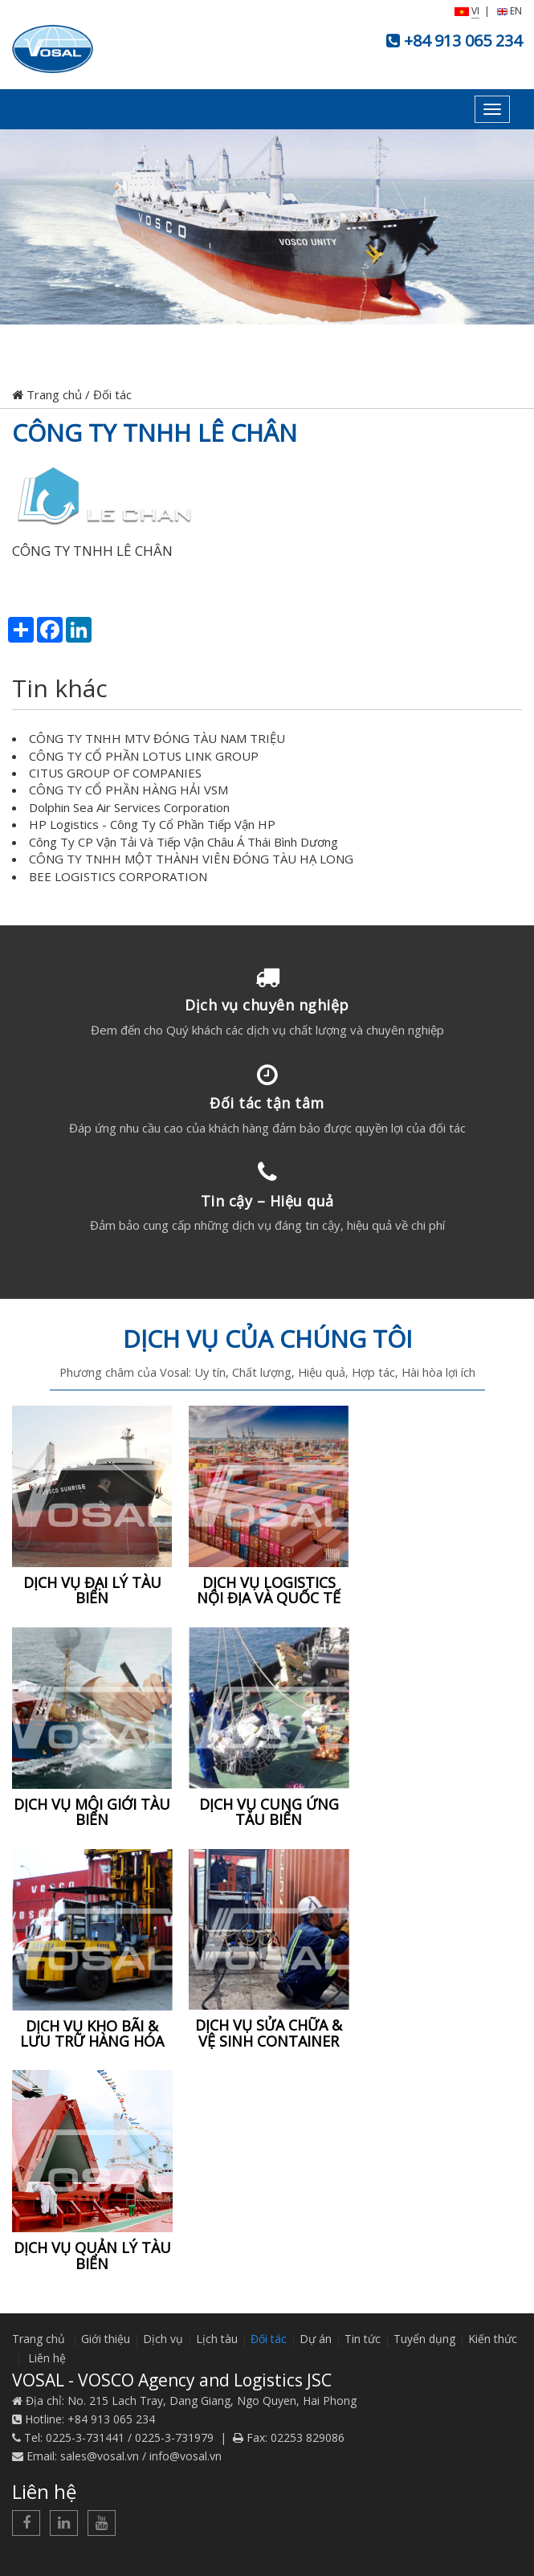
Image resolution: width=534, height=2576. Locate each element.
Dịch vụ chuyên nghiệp (267, 1004)
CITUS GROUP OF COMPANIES (115, 773)
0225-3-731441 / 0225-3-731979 (130, 2437)
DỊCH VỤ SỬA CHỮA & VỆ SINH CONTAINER (268, 2033)
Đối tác (112, 394)
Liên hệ (47, 2358)
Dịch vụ (163, 2338)
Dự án (316, 2338)
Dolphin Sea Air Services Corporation (129, 807)
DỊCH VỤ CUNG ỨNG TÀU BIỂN (269, 1812)
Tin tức (362, 2338)
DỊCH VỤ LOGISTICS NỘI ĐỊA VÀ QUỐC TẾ (268, 1590)
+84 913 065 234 (463, 40)
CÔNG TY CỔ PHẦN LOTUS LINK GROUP (144, 756)
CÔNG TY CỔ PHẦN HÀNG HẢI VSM (128, 790)
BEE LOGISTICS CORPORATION (118, 876)
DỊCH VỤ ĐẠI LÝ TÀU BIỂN (92, 1590)
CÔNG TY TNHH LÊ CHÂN (154, 432)
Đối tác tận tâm (267, 1102)
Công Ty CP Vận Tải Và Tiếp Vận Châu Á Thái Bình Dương (183, 842)
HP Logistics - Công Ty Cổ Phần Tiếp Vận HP (152, 824)
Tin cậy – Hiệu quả (267, 1200)
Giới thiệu (105, 2338)
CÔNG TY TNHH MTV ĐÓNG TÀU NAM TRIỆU (157, 738)
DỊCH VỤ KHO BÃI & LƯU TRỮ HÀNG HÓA (92, 2033)
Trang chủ (47, 394)
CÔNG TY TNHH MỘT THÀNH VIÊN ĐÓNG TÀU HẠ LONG (191, 859)
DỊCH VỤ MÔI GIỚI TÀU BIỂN (92, 1812)
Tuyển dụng (424, 2338)
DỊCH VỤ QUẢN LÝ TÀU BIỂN (92, 2255)
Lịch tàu (217, 2338)
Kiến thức (492, 2338)
